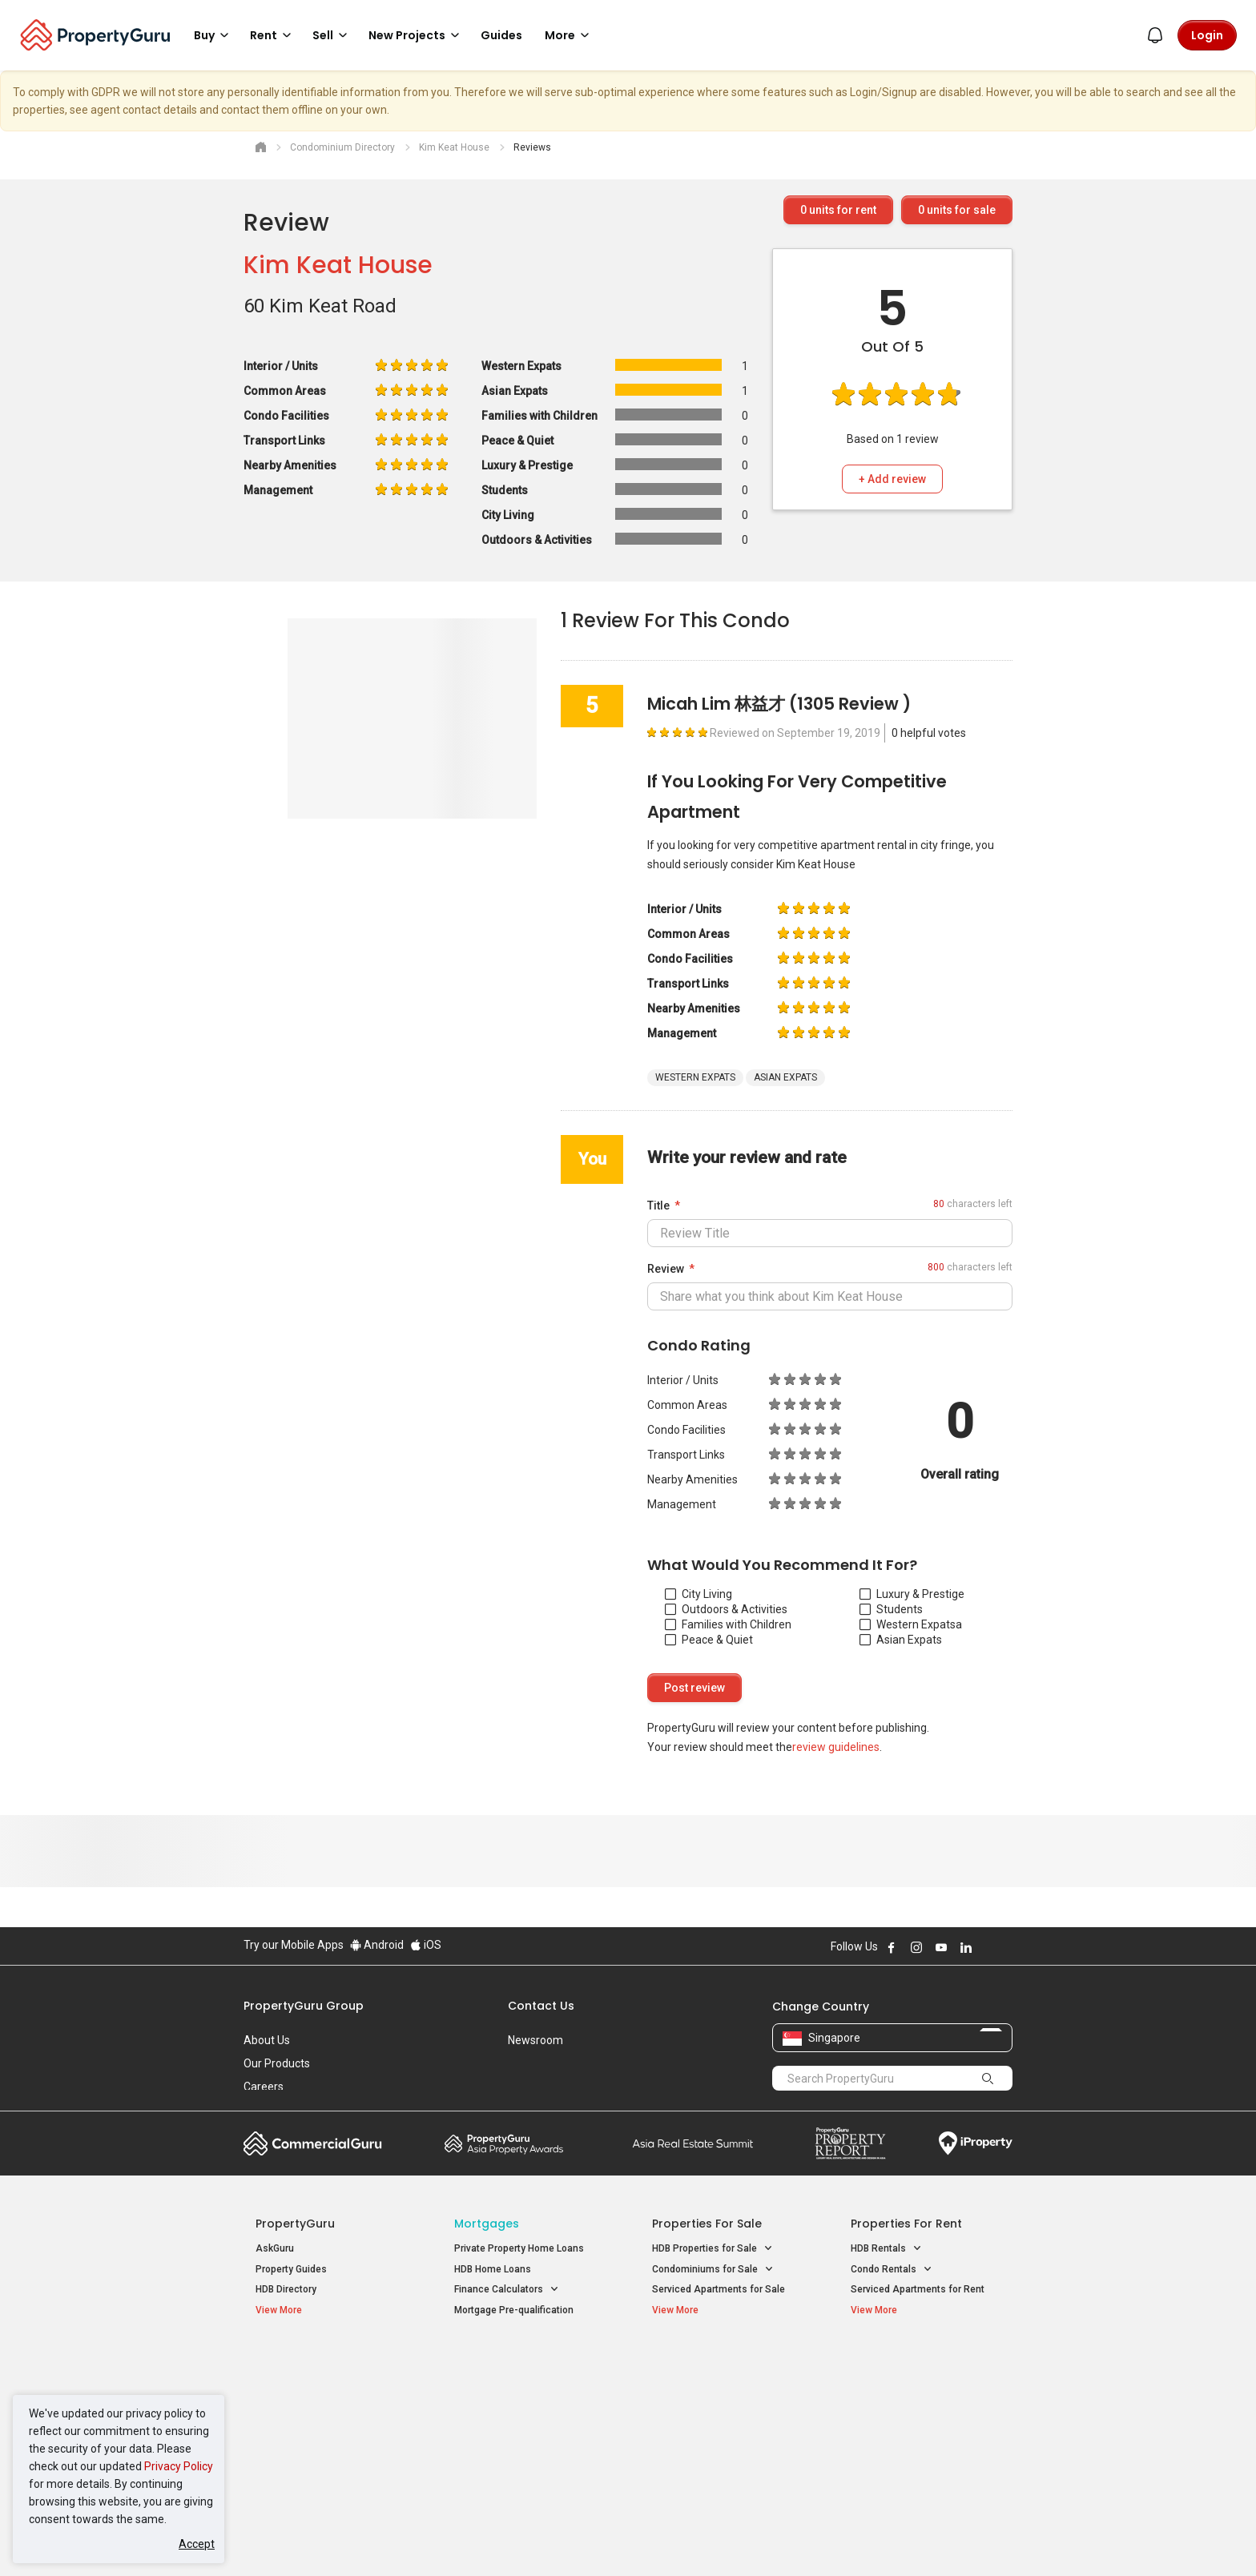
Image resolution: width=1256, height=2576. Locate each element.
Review (665, 1268)
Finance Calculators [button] (506, 2289)
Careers (264, 2086)
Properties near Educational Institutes (715, 2370)
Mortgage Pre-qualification (514, 2310)
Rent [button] (273, 35)
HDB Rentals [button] (886, 2248)
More (569, 35)
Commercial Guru (313, 2143)
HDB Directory (286, 2289)
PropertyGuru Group (304, 2006)
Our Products (277, 2063)
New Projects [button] (416, 35)
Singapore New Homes (322, 2362)
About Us (267, 2040)
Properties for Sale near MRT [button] (526, 2404)
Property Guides (291, 2269)
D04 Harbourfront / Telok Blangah (924, 2387)
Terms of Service (416, 2539)
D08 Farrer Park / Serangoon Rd (921, 2444)
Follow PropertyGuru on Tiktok (1006, 1947)
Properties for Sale (707, 2224)
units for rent (838, 209)
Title (658, 1205)
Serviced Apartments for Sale (718, 2289)
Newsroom (535, 2040)
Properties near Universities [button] (722, 2404)
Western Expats (907, 1624)
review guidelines (836, 1747)
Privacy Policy (178, 2466)
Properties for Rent (906, 2224)
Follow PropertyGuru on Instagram (916, 1947)
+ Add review (892, 479)
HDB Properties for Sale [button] (712, 2248)
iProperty (975, 2143)
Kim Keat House (338, 265)
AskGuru (275, 2248)
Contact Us (541, 2006)
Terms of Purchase (614, 2539)
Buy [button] (214, 35)
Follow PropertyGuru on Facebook (891, 1947)
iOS (425, 1944)
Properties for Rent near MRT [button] (527, 2425)
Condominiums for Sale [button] (713, 2269)
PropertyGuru (295, 2224)
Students (891, 1609)
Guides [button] (501, 35)
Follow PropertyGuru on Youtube (941, 1947)
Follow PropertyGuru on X (987, 1947)
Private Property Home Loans (519, 2248)
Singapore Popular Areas (924, 2362)
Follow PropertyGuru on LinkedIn (966, 1947)
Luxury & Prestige (911, 1594)
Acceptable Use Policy (299, 2539)
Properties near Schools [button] (714, 2425)
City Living (698, 1594)
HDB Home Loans (492, 2269)
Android (377, 1944)
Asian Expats (900, 1639)
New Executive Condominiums (323, 2407)
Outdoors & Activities (726, 1609)
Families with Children (728, 1624)
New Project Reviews (302, 2427)
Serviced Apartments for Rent (917, 2289)
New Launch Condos (301, 2387)
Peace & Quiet (709, 1639)
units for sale (957, 209)
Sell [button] (332, 35)
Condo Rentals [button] (891, 2269)
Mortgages (486, 2224)
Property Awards (504, 2143)
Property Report (850, 2143)
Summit (693, 2143)
